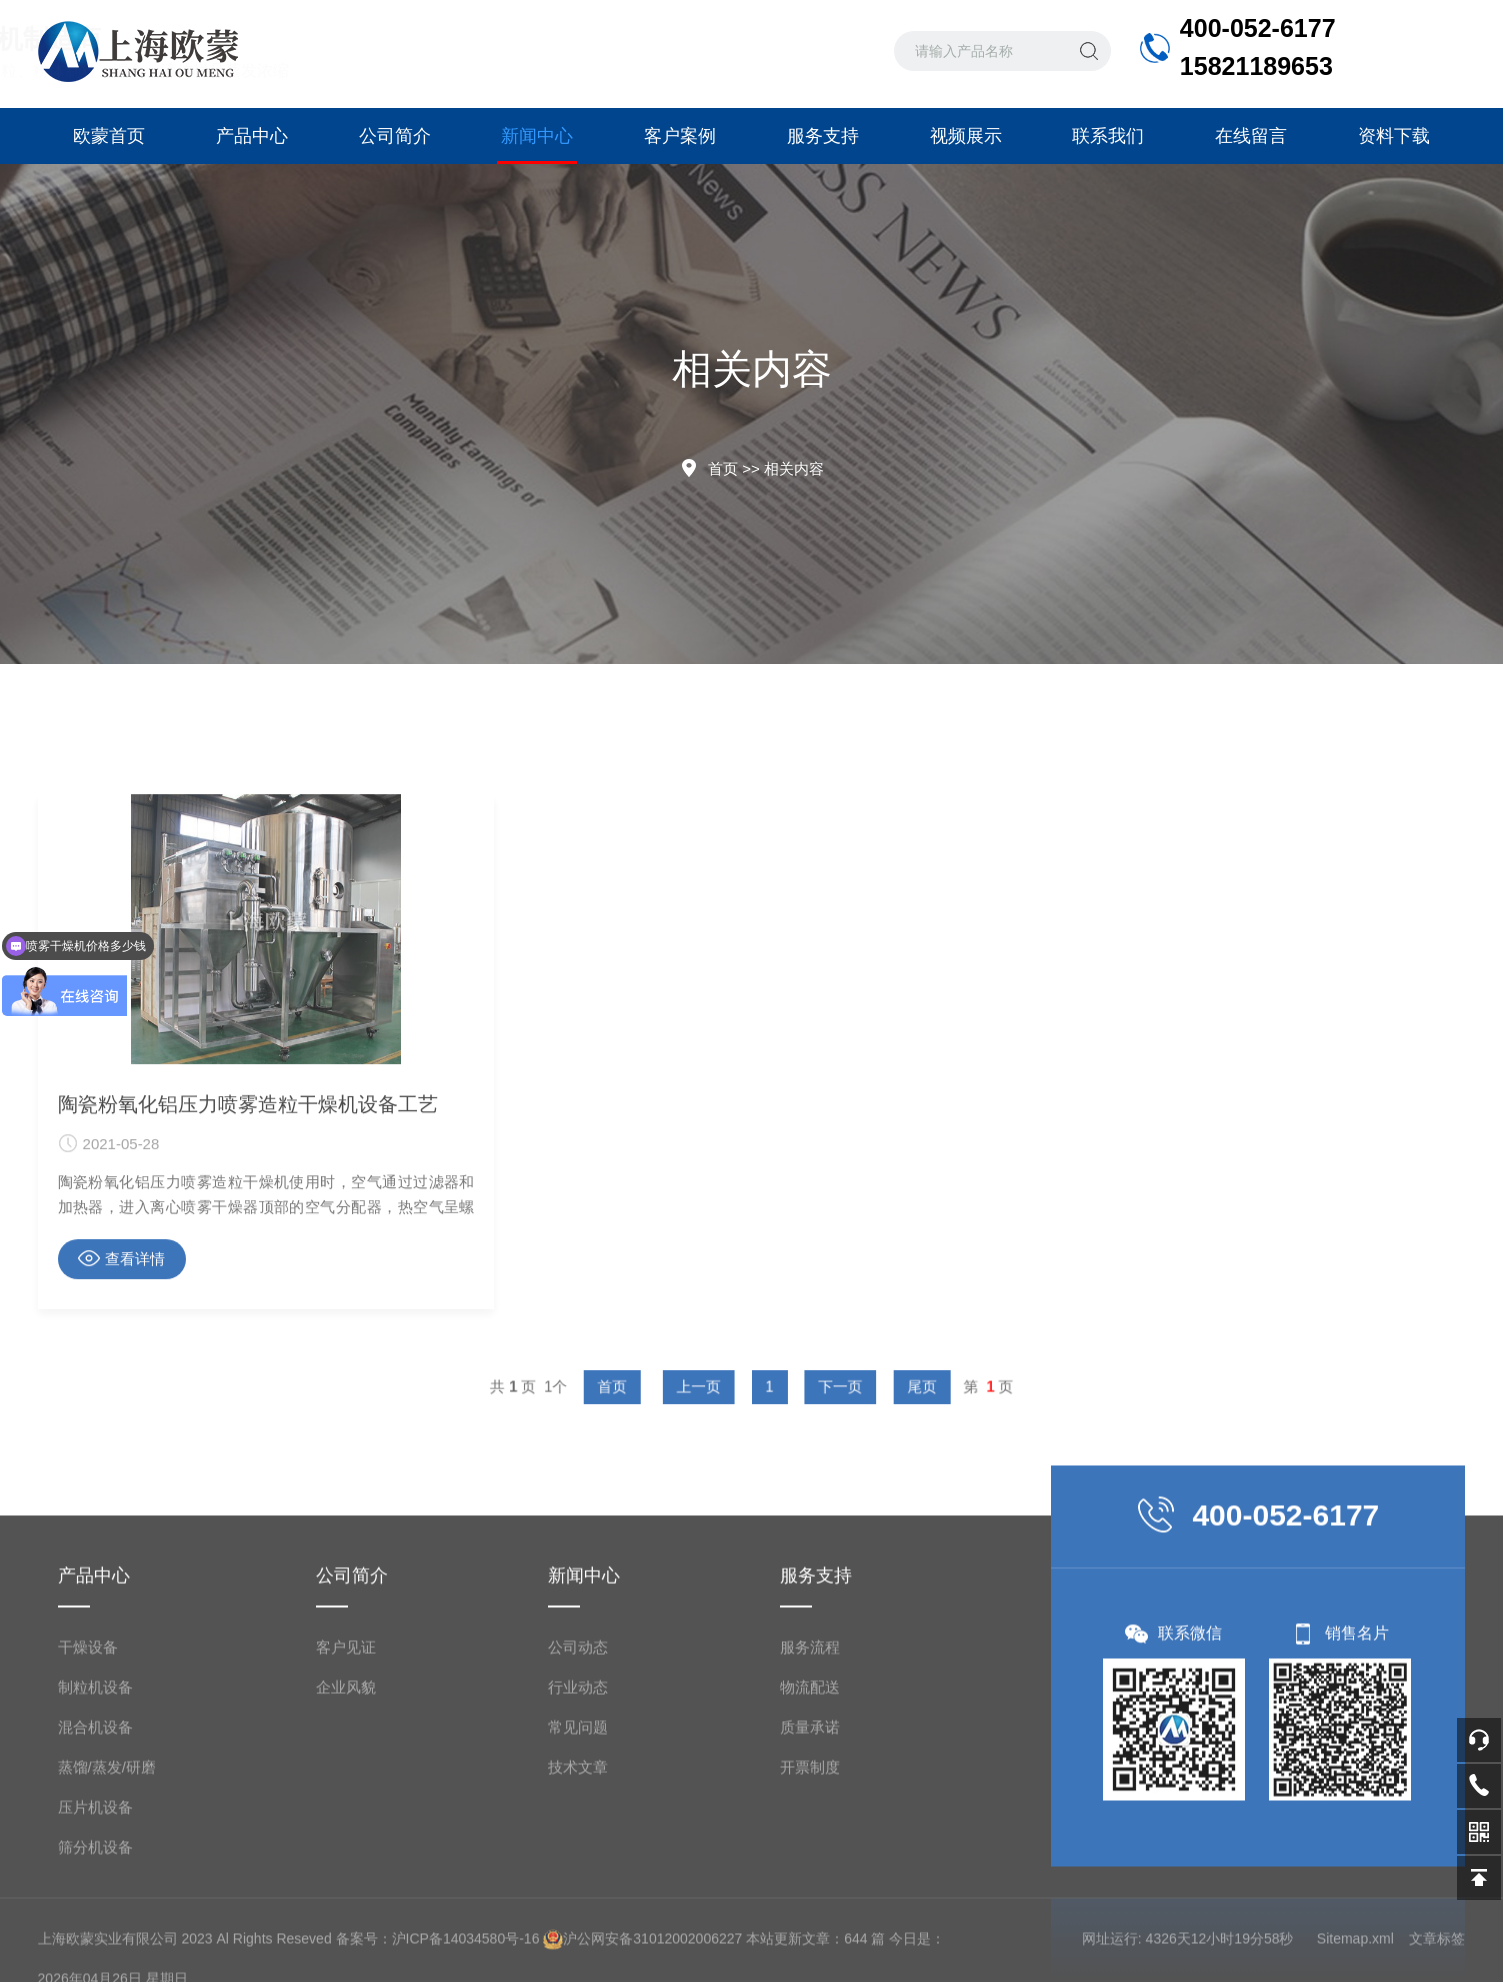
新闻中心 (537, 145)
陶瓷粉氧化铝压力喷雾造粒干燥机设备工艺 (248, 1373)
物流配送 (810, 1919)
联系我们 (1108, 136)
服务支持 (823, 136)
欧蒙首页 (109, 136)
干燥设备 (88, 1879)
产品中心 (252, 136)
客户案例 (680, 136)
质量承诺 (810, 1959)
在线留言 (1251, 136)
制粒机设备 (95, 1919)
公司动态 (578, 1879)
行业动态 (578, 1919)
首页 (723, 468)
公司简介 (395, 136)
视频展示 (966, 136)
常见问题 (578, 1959)
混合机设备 (95, 1959)
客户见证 (346, 1879)
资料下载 (1394, 136)
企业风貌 (346, 1919)
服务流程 (810, 1879)
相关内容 (794, 468)
